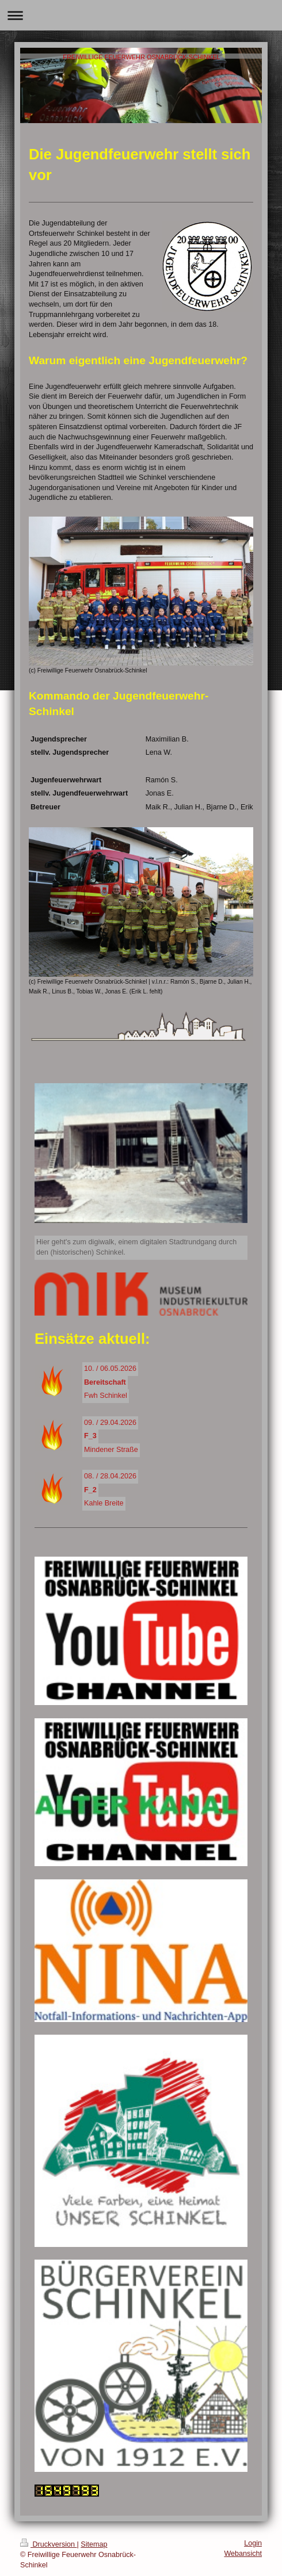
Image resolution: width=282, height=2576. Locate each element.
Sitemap (94, 2544)
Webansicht (243, 2554)
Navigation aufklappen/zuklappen (141, 15)
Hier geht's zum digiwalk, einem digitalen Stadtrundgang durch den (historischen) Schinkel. (136, 1247)
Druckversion (48, 2544)
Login (253, 2543)
